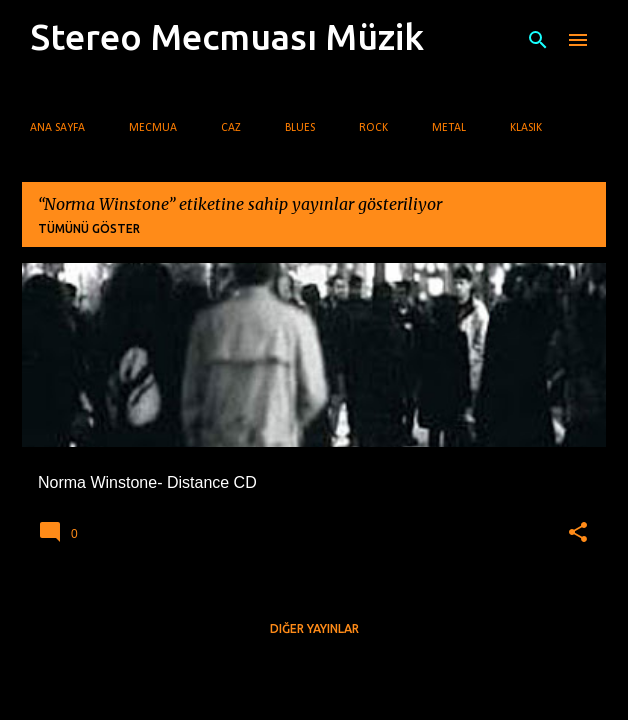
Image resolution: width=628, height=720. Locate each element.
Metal (449, 128)
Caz (231, 128)
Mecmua (153, 128)
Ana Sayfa (57, 128)
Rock (373, 128)
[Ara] (538, 40)
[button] (578, 533)
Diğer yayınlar (314, 628)
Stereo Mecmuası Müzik (227, 36)
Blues (300, 128)
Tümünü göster (89, 228)
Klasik (526, 128)
